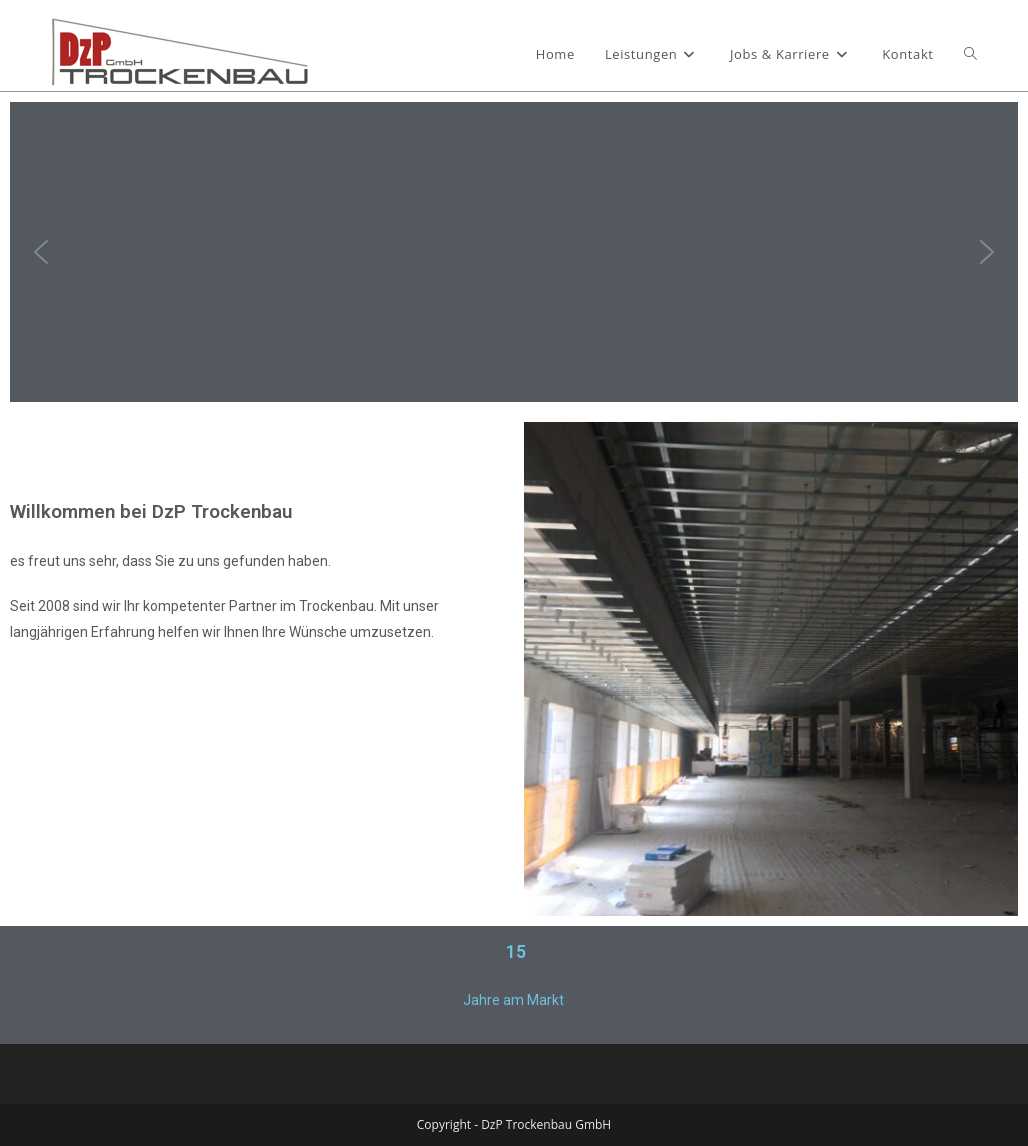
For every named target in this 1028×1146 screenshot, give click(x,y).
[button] (41, 252)
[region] (514, 252)
